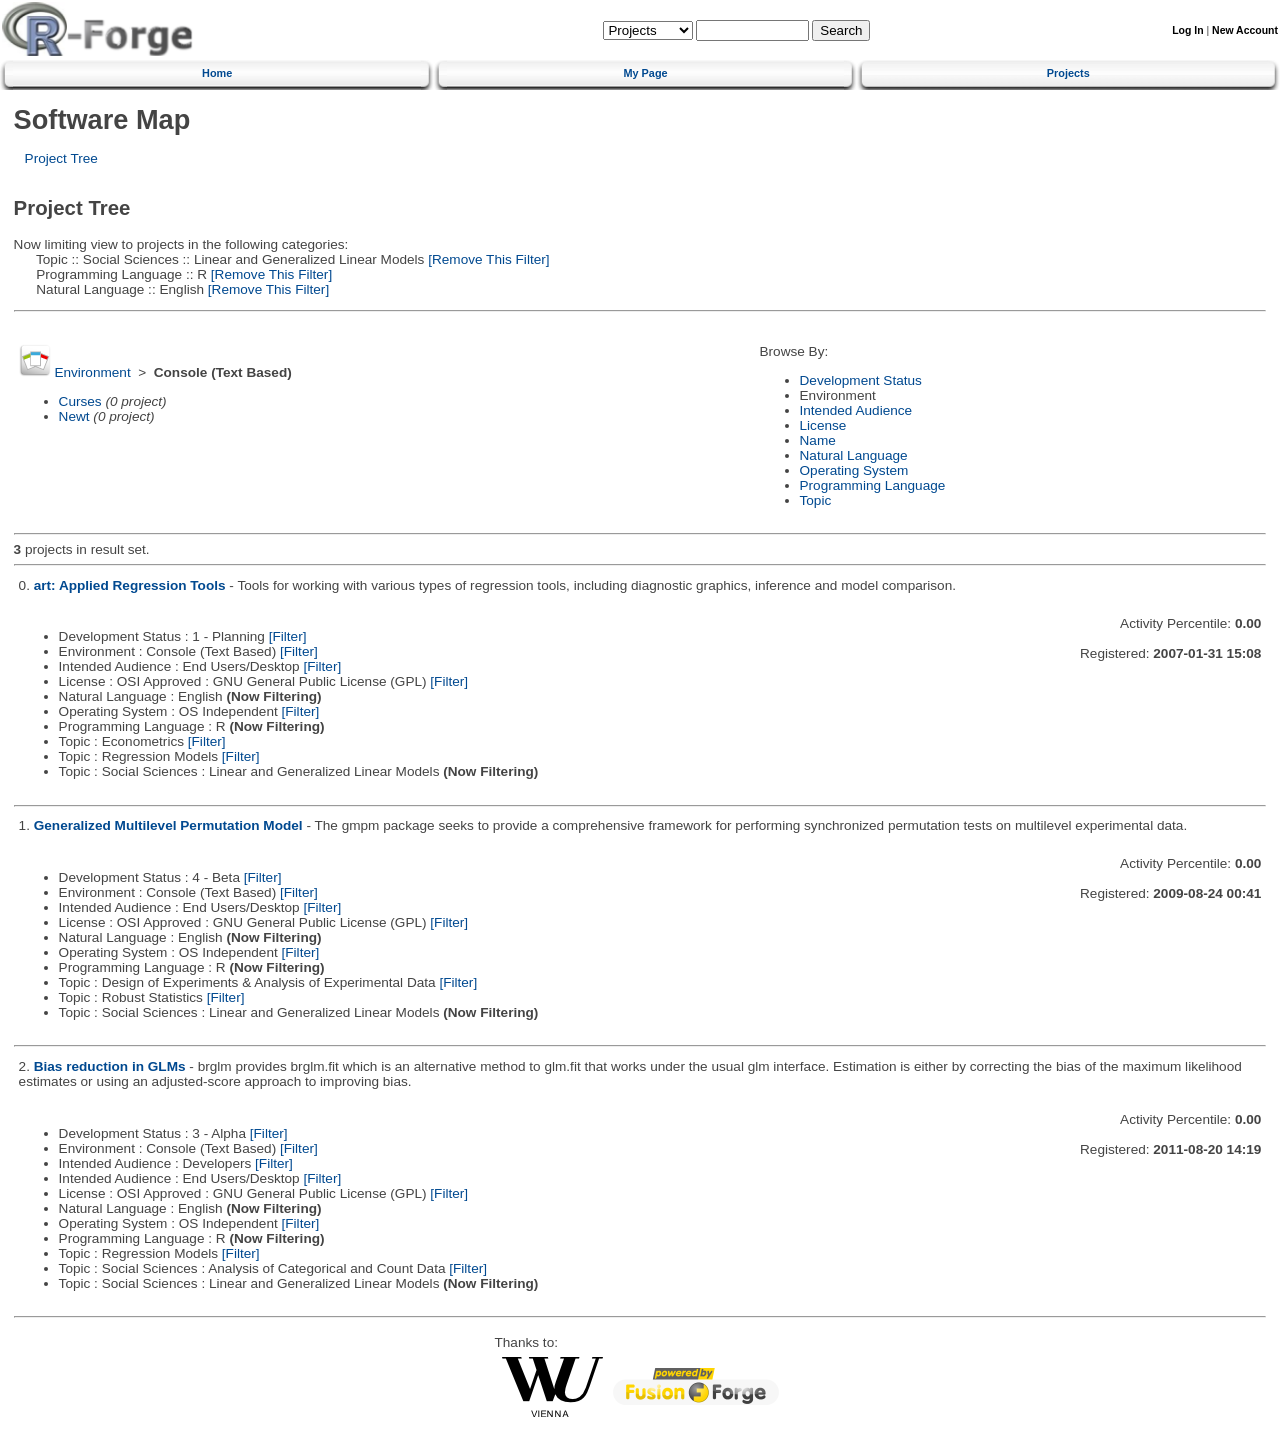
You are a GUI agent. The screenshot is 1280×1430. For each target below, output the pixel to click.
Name (818, 440)
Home (217, 73)
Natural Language (854, 455)
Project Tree (61, 158)
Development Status (861, 380)
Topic (816, 500)
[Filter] (288, 636)
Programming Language (873, 485)
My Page (645, 73)
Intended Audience (856, 410)
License (823, 425)
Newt (74, 416)
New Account (1245, 30)
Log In (1187, 30)
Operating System (854, 470)
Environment (92, 372)
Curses (80, 401)
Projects (1068, 73)
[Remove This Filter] (486, 259)
